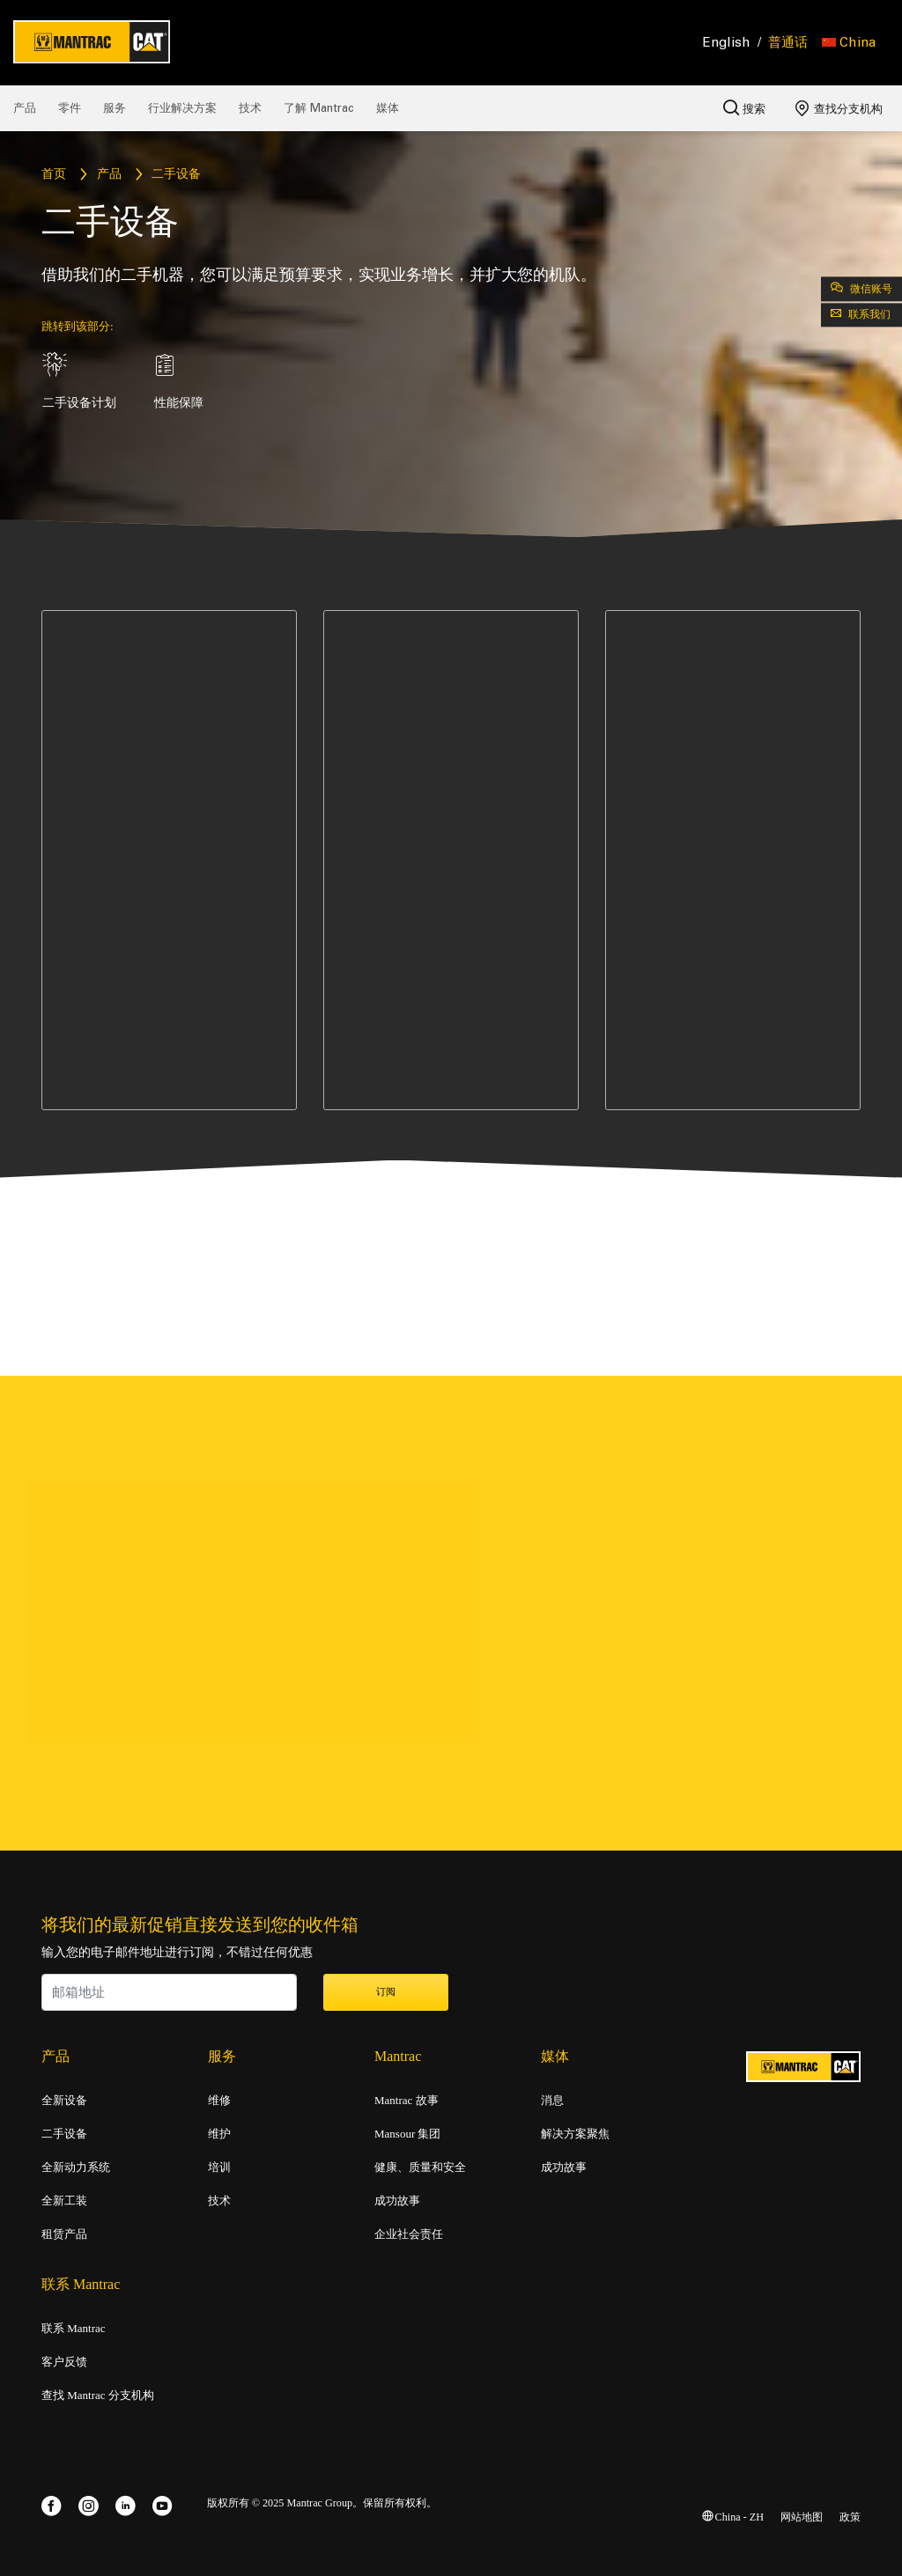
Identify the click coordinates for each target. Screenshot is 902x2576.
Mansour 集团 (407, 2134)
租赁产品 (64, 2234)
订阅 (386, 1992)
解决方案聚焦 (575, 2134)
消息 (552, 2100)
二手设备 (64, 2134)
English (726, 42)
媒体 (387, 107)
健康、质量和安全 (420, 2167)
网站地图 (801, 2517)
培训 (219, 2167)
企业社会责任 (408, 2234)
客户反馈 (64, 2362)
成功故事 (397, 2201)
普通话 (788, 42)
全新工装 (64, 2201)
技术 (250, 107)
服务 (114, 107)
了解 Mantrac (319, 107)
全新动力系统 (75, 2167)
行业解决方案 (182, 107)
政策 (850, 2517)
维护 (219, 2134)
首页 (53, 174)
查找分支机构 (839, 108)
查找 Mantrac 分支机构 (97, 2395)
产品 (24, 107)
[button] (849, 42)
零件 (69, 107)
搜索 (744, 107)
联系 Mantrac (73, 2328)
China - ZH (733, 2517)
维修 (219, 2100)
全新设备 (64, 2100)
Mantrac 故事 (406, 2100)
